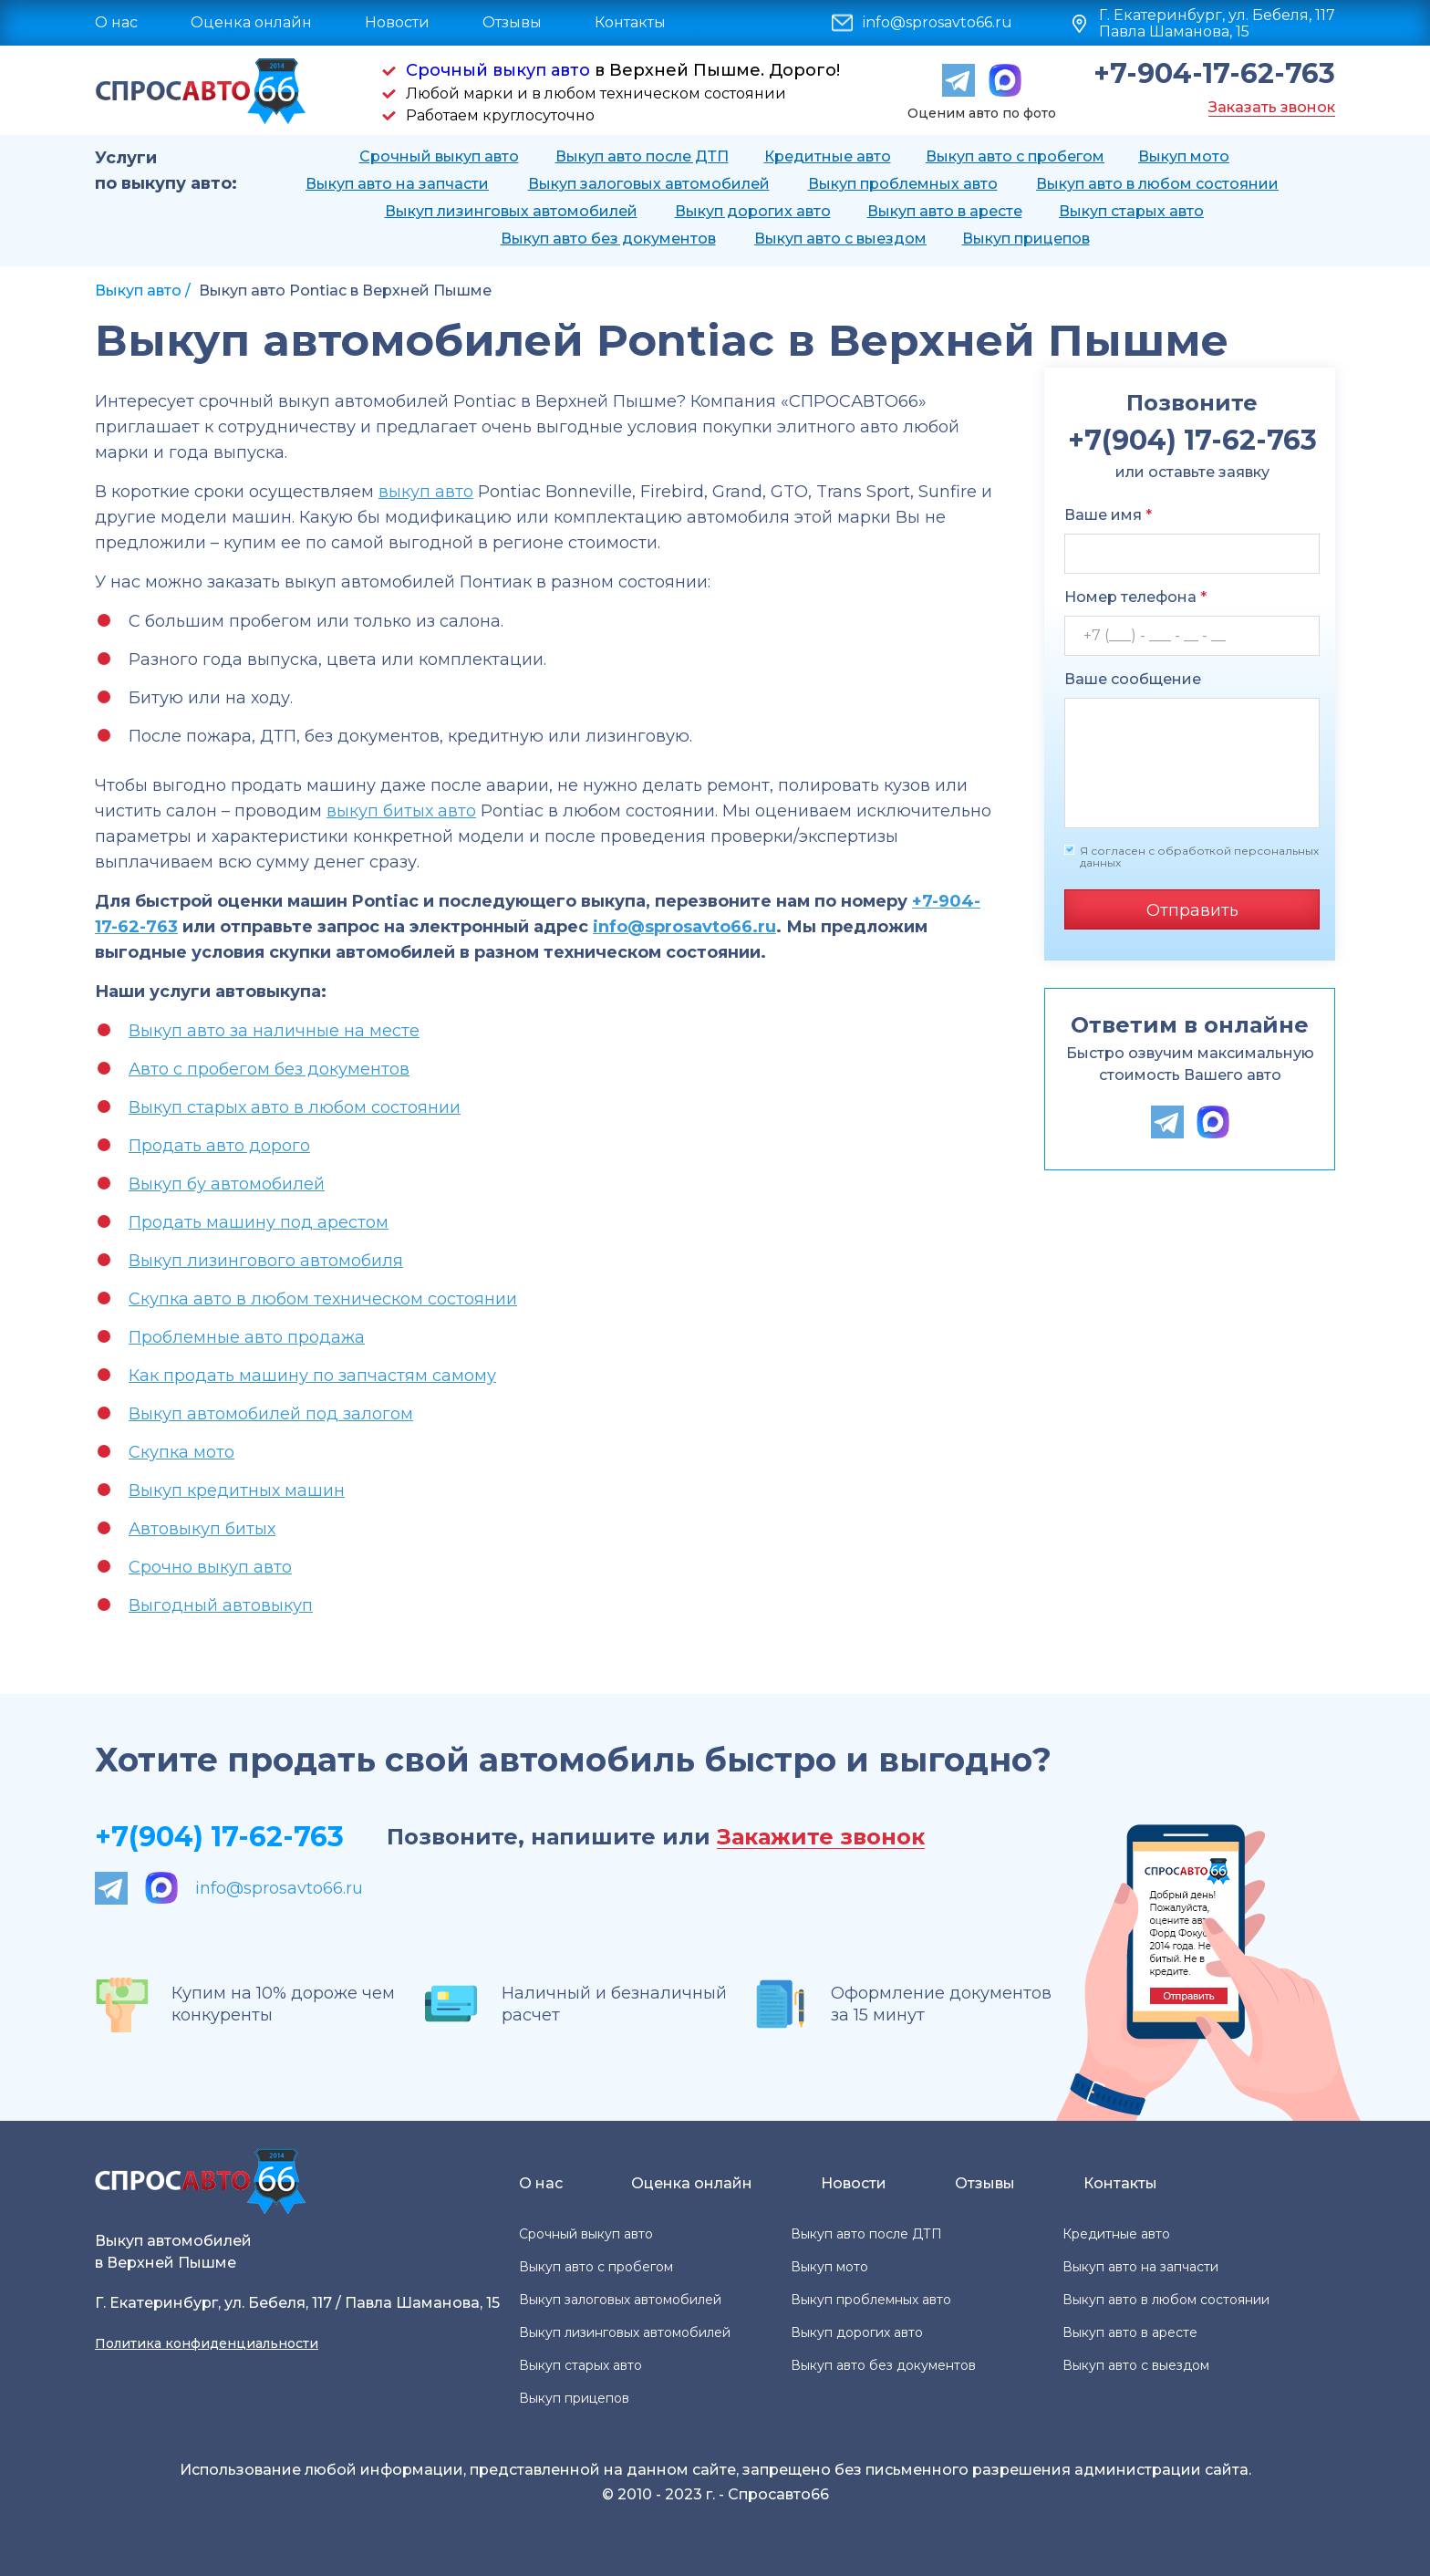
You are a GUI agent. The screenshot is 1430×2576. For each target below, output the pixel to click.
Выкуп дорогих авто (753, 211)
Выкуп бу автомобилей (227, 1184)
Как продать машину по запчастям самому (312, 1376)
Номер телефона (1135, 597)
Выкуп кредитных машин (237, 1490)
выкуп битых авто (401, 811)
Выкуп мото (1183, 156)
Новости (397, 22)
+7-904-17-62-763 (1214, 74)
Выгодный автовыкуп (221, 1605)
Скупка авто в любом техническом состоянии (323, 1299)
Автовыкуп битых (202, 1529)
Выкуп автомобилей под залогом (271, 1414)
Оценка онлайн (251, 22)
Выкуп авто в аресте (944, 211)
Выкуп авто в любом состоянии (1157, 183)
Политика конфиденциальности (206, 2343)
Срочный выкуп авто (498, 70)
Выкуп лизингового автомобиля (266, 1261)
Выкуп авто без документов (608, 238)
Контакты (630, 22)
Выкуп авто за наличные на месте (274, 1031)
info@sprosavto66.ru (937, 23)
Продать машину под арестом (259, 1222)
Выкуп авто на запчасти (397, 183)
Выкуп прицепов (1026, 238)
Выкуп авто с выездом (840, 238)
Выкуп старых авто (1131, 211)
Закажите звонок (821, 1837)
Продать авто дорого (219, 1146)
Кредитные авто (827, 156)
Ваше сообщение (1132, 679)
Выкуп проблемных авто (903, 183)
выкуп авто (425, 492)
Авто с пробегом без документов (269, 1069)
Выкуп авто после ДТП (642, 156)
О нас (116, 22)
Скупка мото (181, 1452)
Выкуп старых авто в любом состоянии (295, 1107)
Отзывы (512, 22)
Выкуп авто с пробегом (1015, 156)
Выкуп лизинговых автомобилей (511, 211)
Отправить (1192, 910)
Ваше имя (1108, 515)
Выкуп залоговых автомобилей (649, 183)
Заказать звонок (1271, 107)
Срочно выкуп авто (210, 1567)
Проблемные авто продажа (247, 1337)
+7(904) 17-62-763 (219, 1837)
